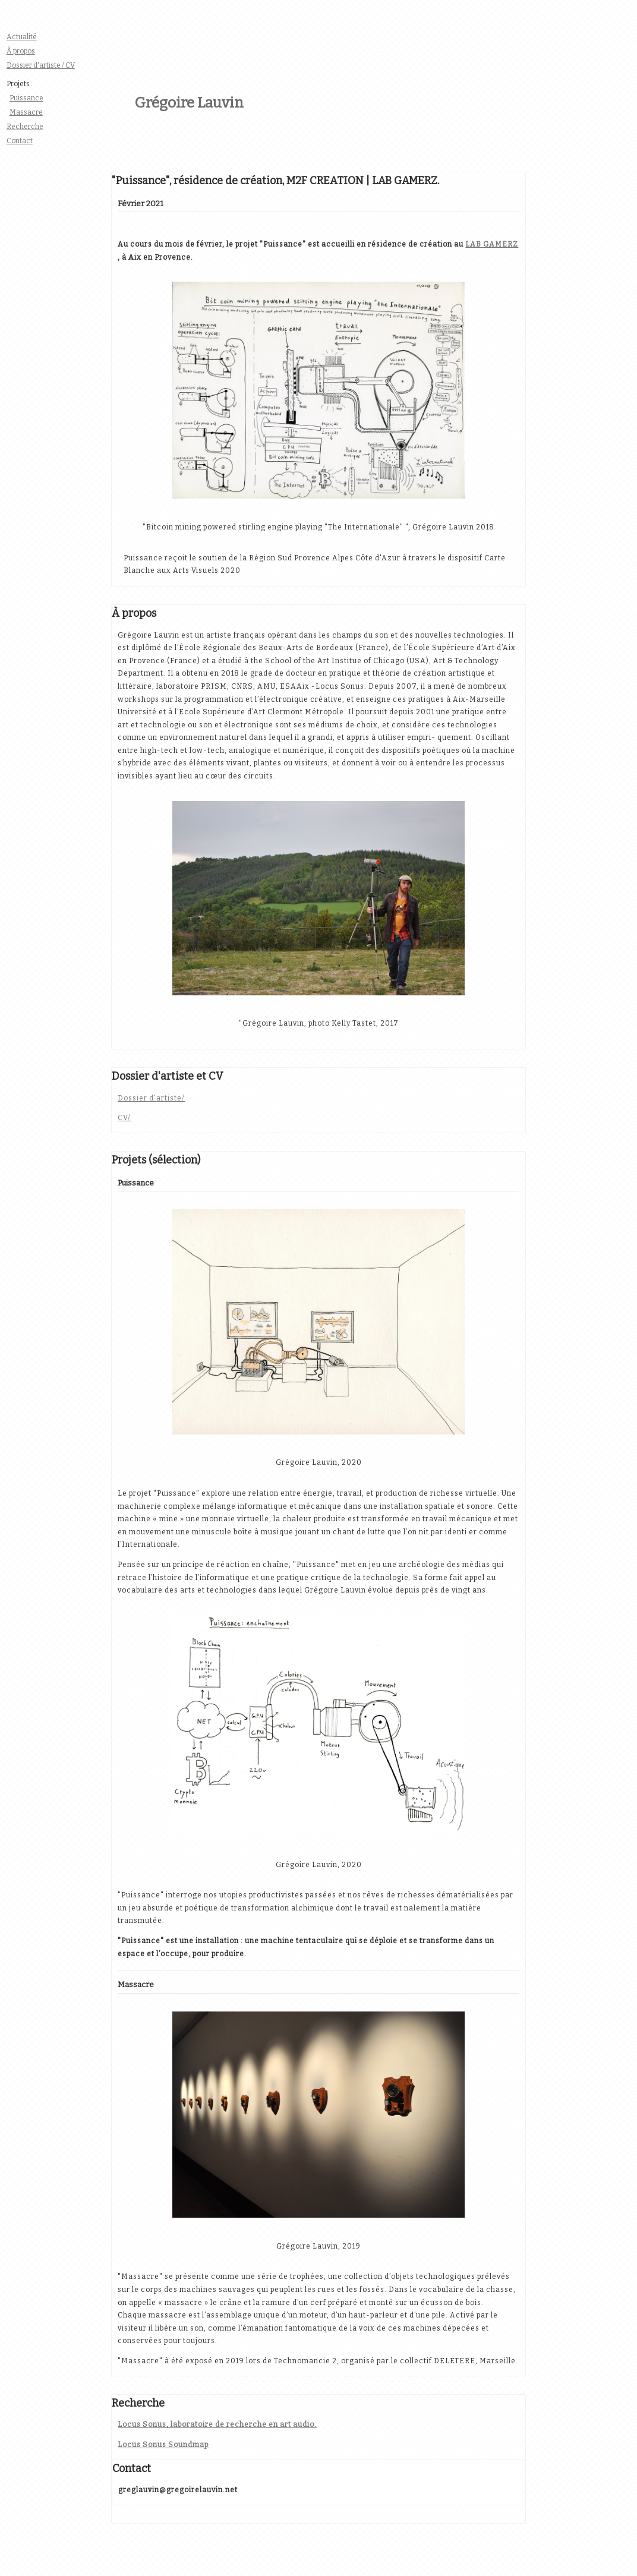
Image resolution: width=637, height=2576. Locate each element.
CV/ (124, 1118)
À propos (21, 51)
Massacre (26, 112)
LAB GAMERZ (491, 244)
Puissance (26, 98)
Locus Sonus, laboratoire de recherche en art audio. (217, 2424)
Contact (20, 141)
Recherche (25, 126)
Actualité (22, 37)
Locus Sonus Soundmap (163, 2445)
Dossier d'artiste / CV (41, 65)
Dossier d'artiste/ (151, 1098)
